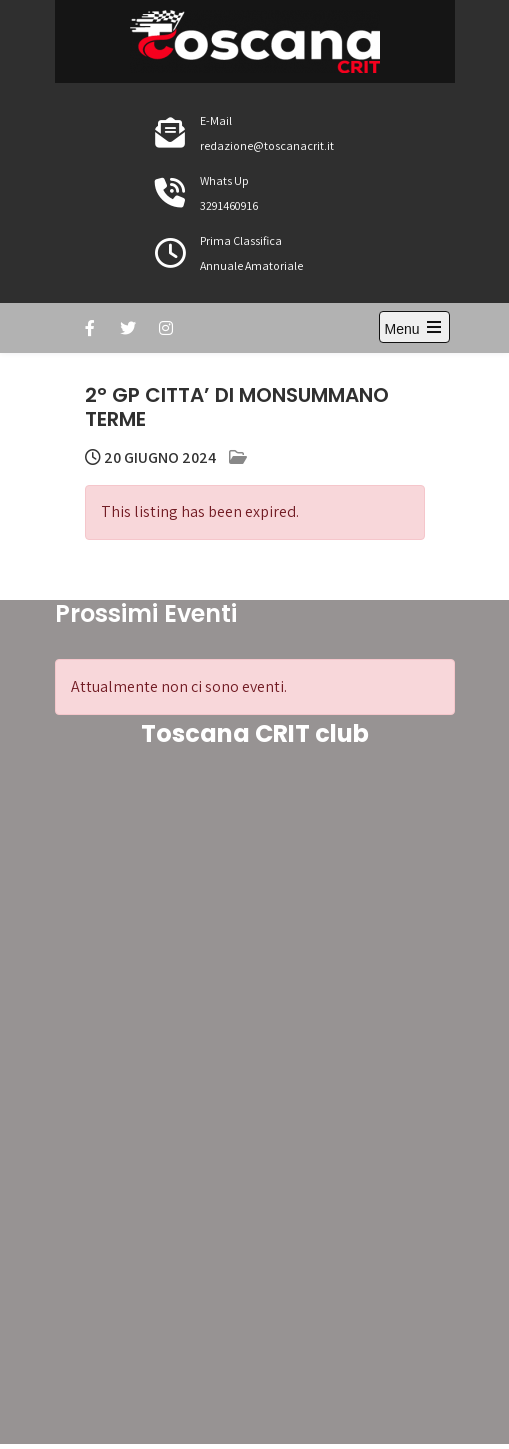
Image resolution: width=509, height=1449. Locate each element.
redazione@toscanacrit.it (267, 145)
